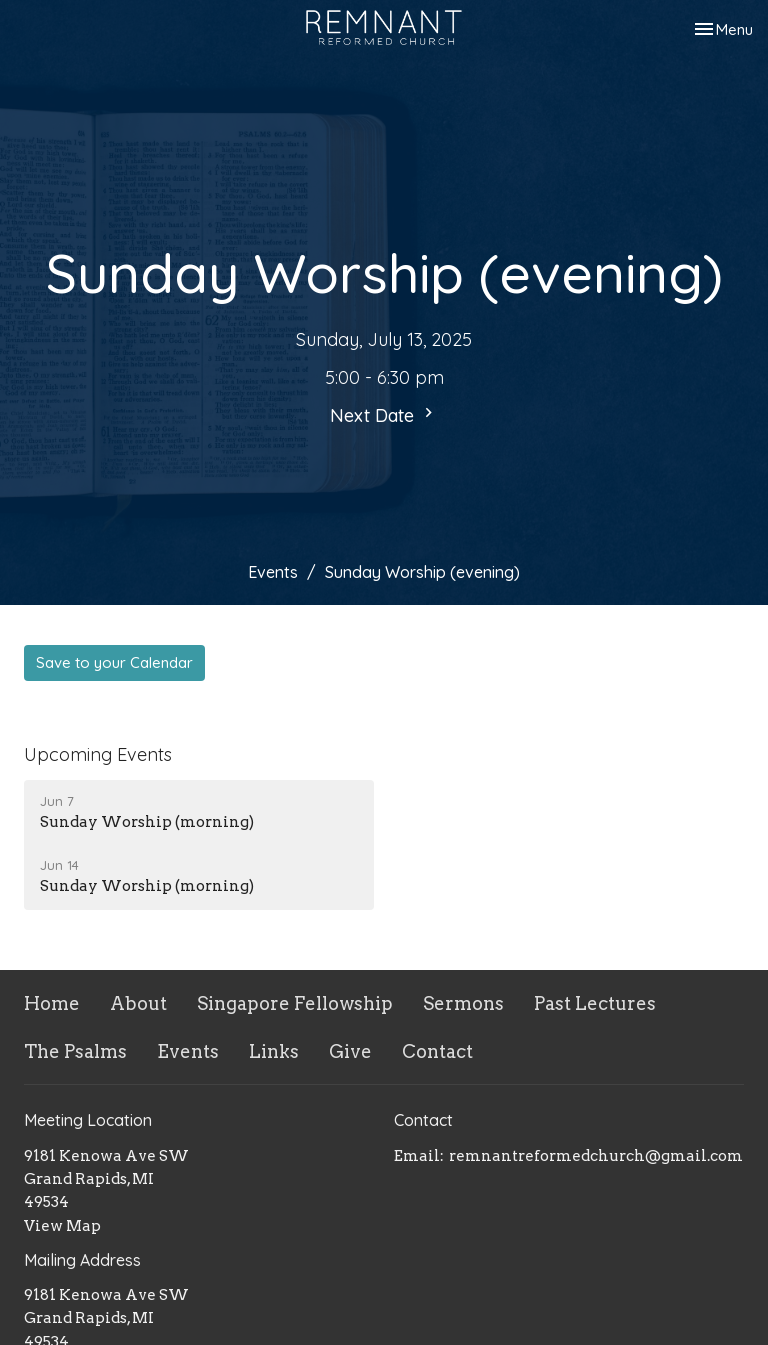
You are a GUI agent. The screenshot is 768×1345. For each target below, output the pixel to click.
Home (52, 1003)
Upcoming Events (98, 754)
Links (274, 1051)
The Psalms (75, 1051)
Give (350, 1051)
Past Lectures (595, 1003)
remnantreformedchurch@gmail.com (596, 1156)
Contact (437, 1051)
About (138, 1003)
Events (273, 572)
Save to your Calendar (114, 662)
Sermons (463, 1003)
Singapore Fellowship (295, 1003)
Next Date (384, 415)
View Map (62, 1226)
